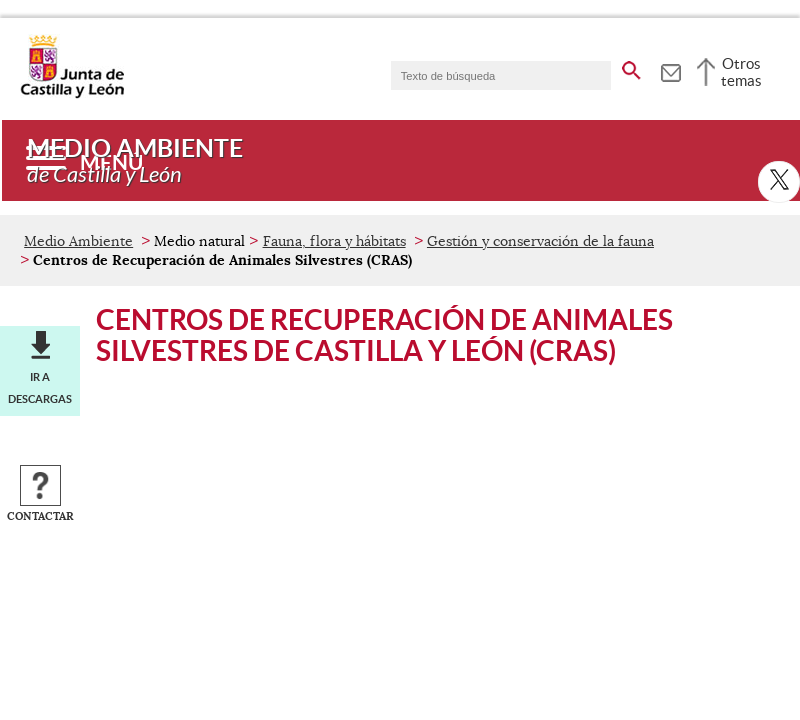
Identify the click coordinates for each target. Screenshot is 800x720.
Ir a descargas (40, 388)
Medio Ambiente (78, 241)
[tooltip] (670, 70)
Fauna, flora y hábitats (334, 241)
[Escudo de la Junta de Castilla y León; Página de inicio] (72, 94)
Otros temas (741, 72)
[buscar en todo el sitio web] (631, 67)
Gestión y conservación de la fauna (540, 241)
